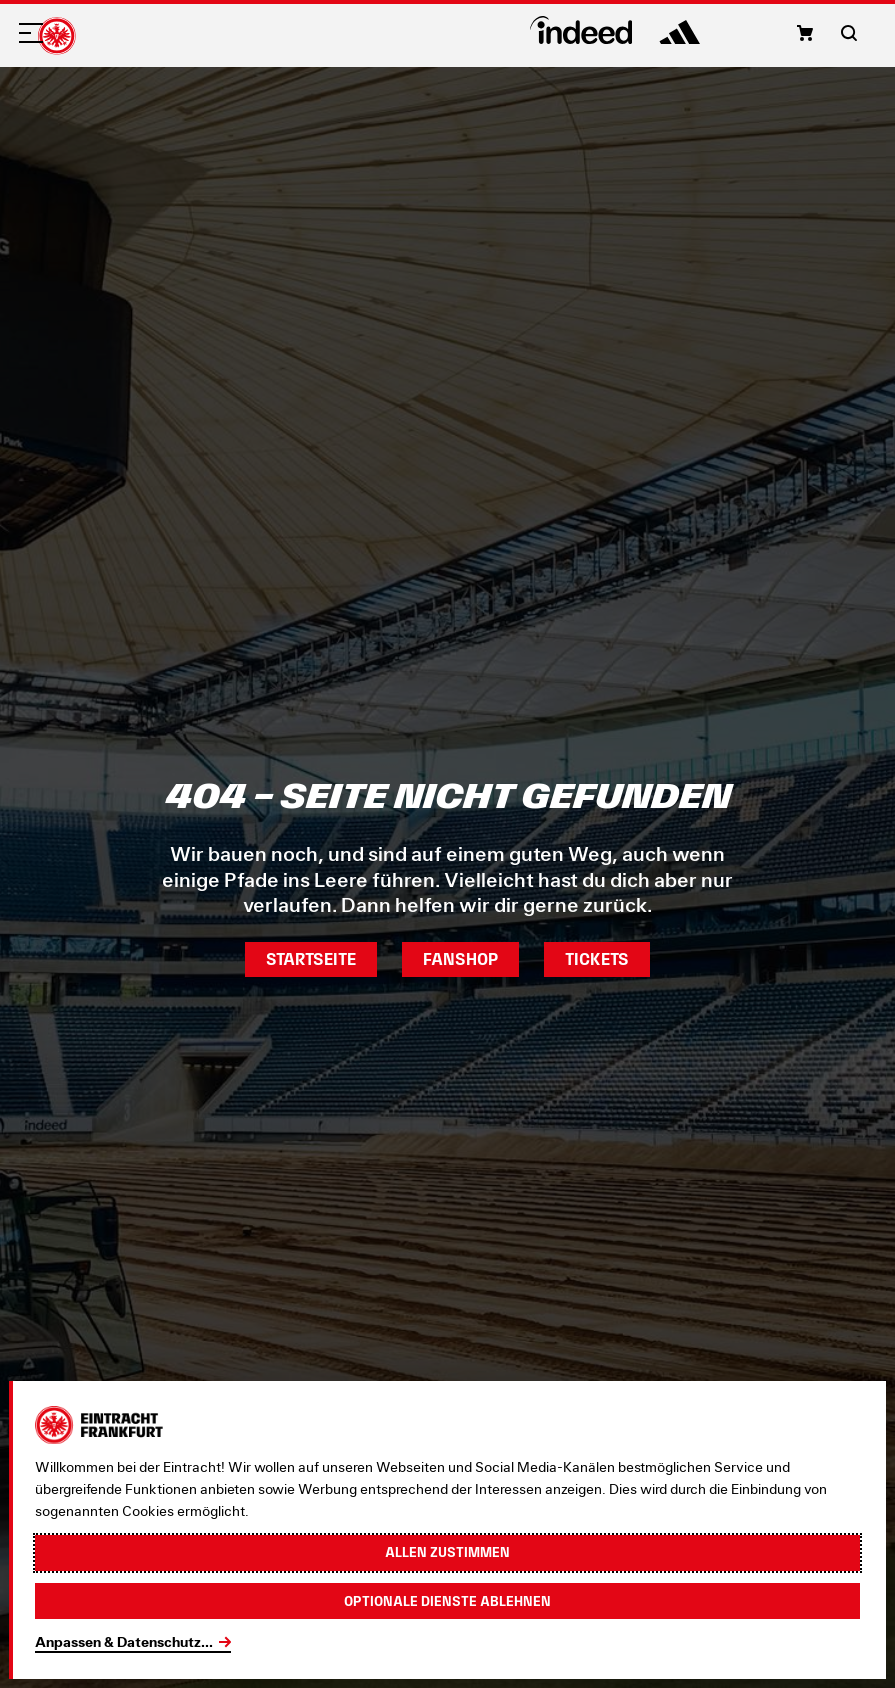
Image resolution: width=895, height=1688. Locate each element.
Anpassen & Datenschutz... (124, 1641)
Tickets (597, 959)
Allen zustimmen (447, 1552)
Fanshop (460, 959)
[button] (805, 33)
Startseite (311, 959)
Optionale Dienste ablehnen (447, 1601)
